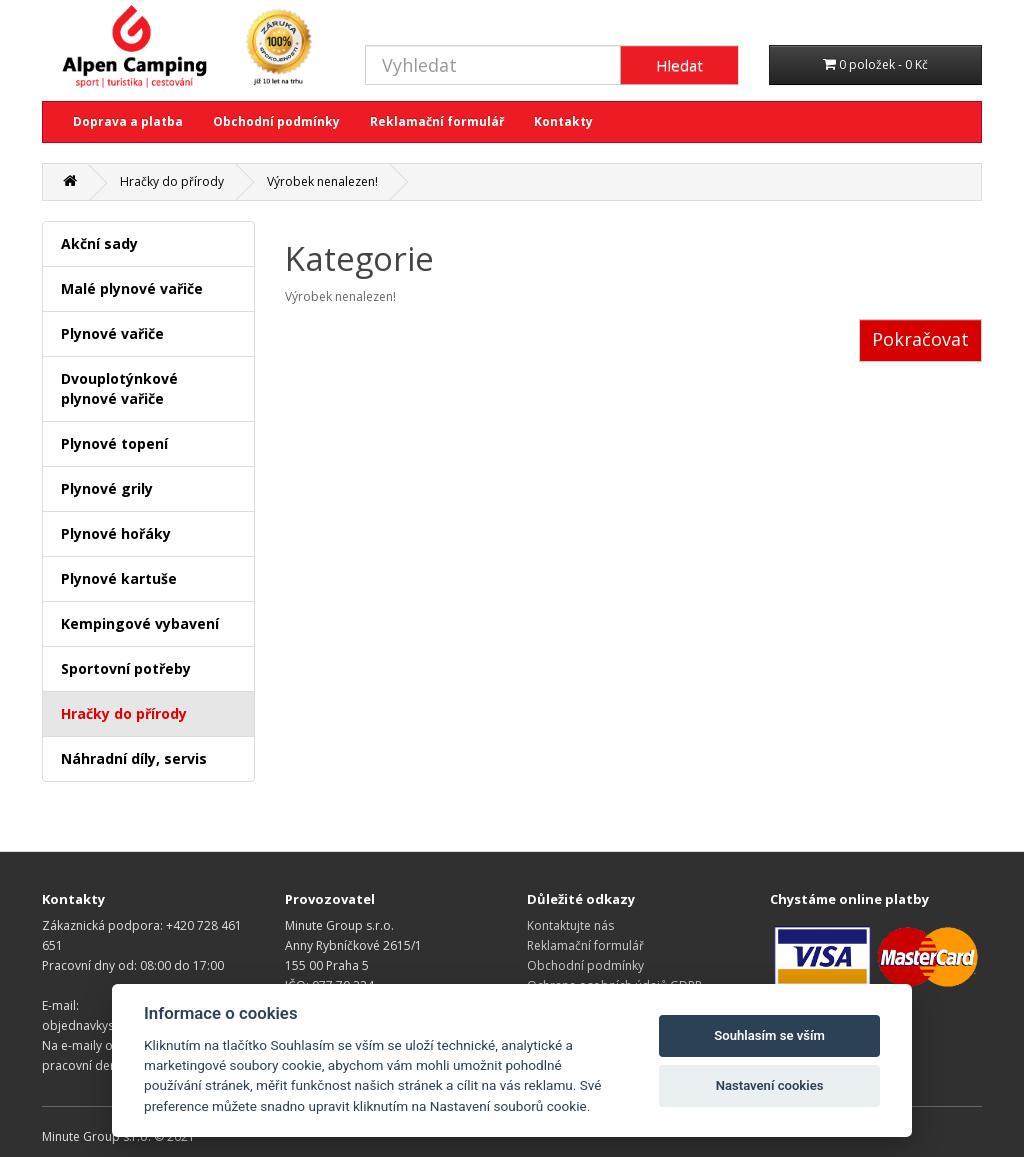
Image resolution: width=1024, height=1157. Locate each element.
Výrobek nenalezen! (322, 181)
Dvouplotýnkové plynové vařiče (119, 388)
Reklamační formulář (437, 121)
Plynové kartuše (119, 578)
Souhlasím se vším (769, 1035)
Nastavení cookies (770, 1085)
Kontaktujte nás (570, 925)
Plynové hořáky (116, 533)
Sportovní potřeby (126, 668)
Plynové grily (107, 488)
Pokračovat (920, 339)
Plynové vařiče (112, 333)
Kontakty (563, 121)
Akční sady (99, 243)
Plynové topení (114, 443)
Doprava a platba (128, 121)
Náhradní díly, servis (134, 758)
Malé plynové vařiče (132, 288)
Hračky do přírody (172, 181)
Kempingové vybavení (140, 623)
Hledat (679, 65)
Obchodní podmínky (276, 121)
